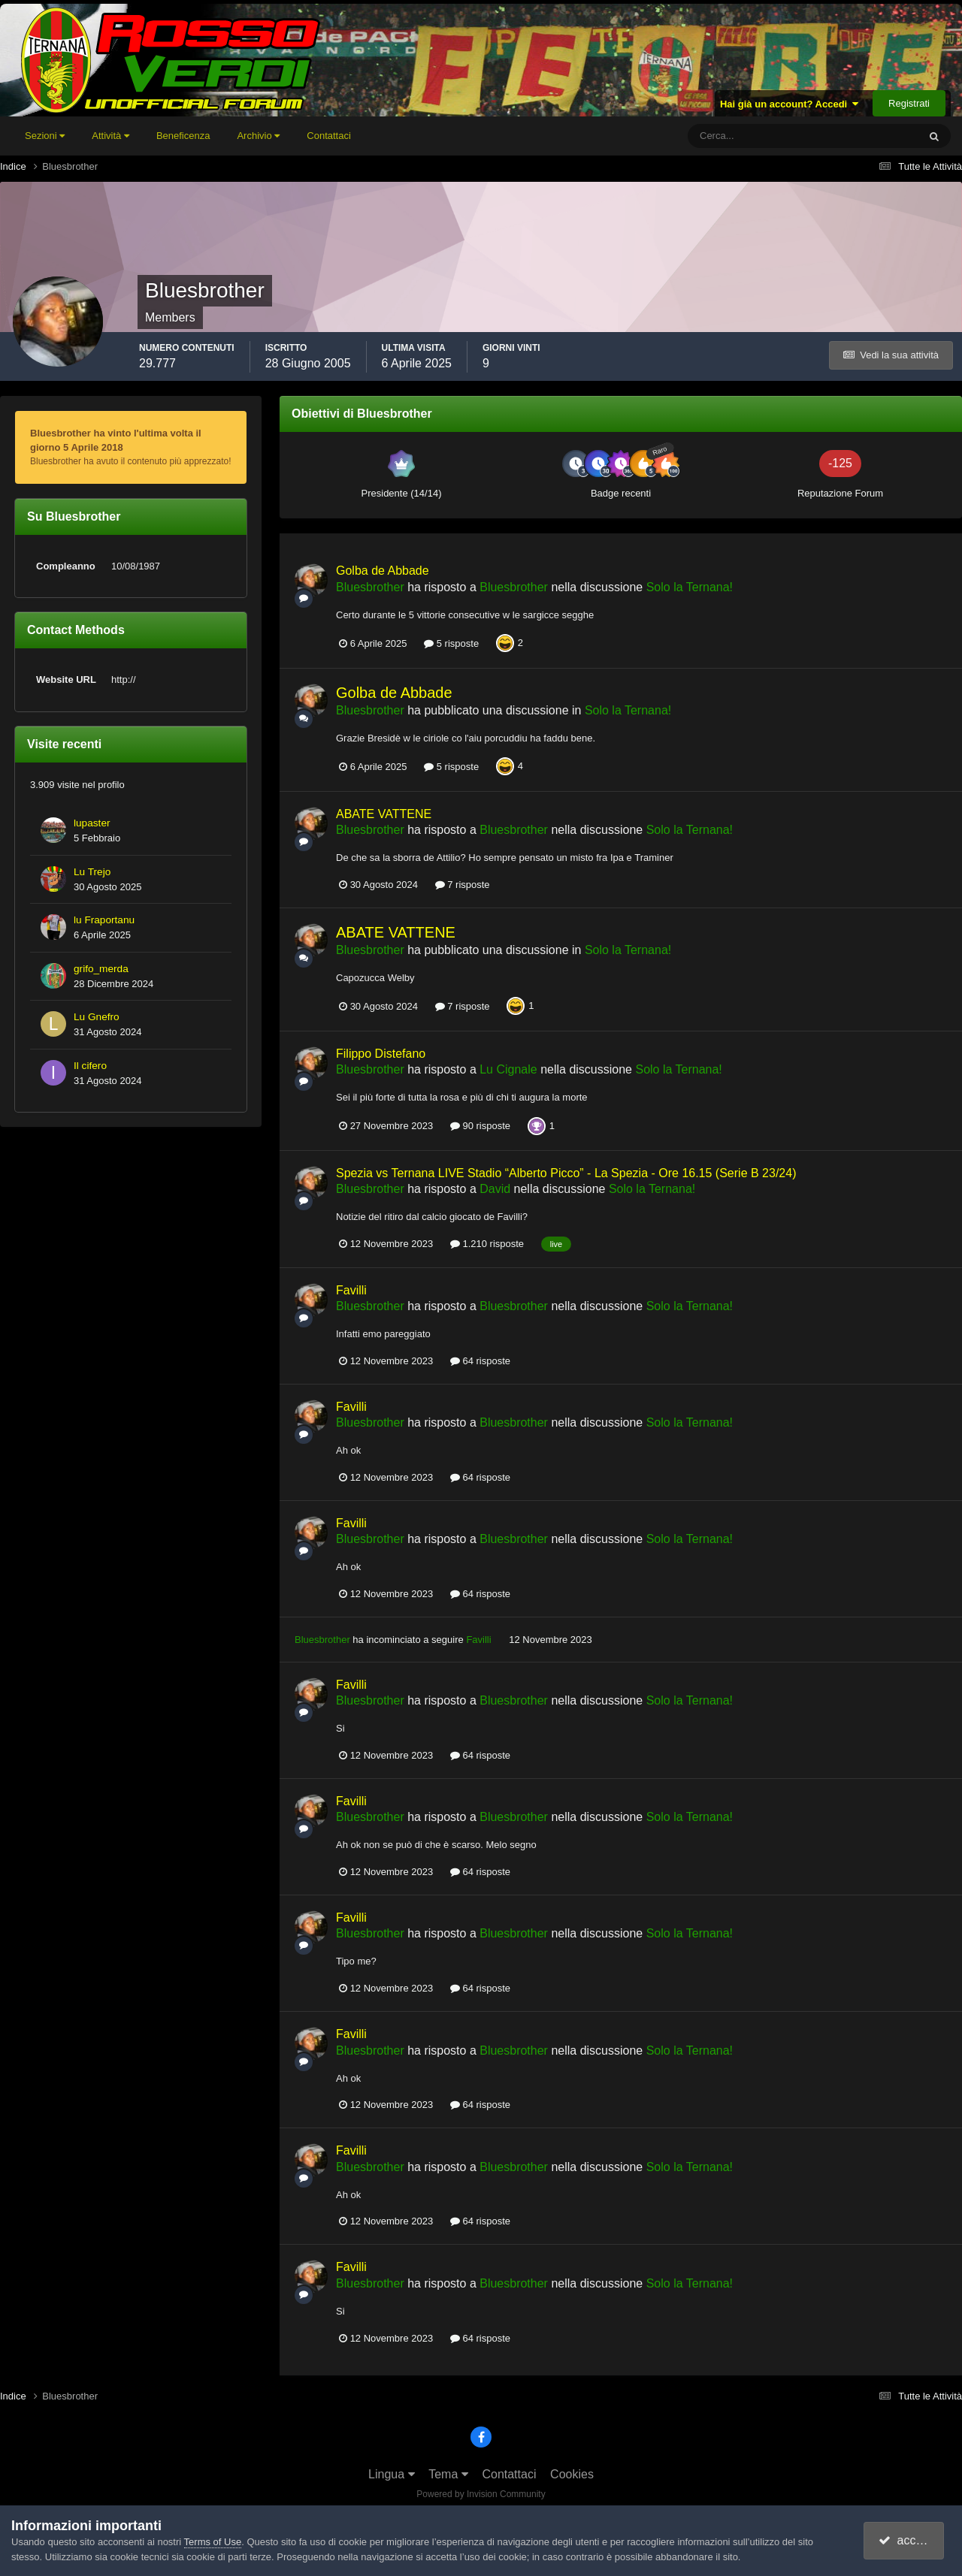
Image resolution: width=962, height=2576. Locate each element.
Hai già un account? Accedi (789, 104)
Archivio (258, 135)
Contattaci (329, 135)
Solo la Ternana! (689, 587)
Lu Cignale (508, 1069)
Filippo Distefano (380, 1053)
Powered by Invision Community (480, 2494)
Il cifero (90, 1065)
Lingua (391, 2474)
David (494, 1188)
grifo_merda (101, 968)
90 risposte (480, 1125)
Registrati (909, 103)
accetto (905, 2540)
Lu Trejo (92, 871)
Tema (448, 2474)
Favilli (351, 1290)
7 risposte (462, 884)
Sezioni (45, 135)
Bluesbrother (370, 587)
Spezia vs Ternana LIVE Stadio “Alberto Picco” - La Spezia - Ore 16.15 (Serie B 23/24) (566, 1173)
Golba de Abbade (382, 570)
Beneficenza (183, 135)
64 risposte (480, 1361)
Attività (110, 135)
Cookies (572, 2474)
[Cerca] (741, 136)
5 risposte (451, 643)
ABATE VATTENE (383, 814)
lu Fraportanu (104, 920)
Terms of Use (213, 2541)
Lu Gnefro (96, 1016)
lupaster (92, 823)
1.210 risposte (487, 1243)
